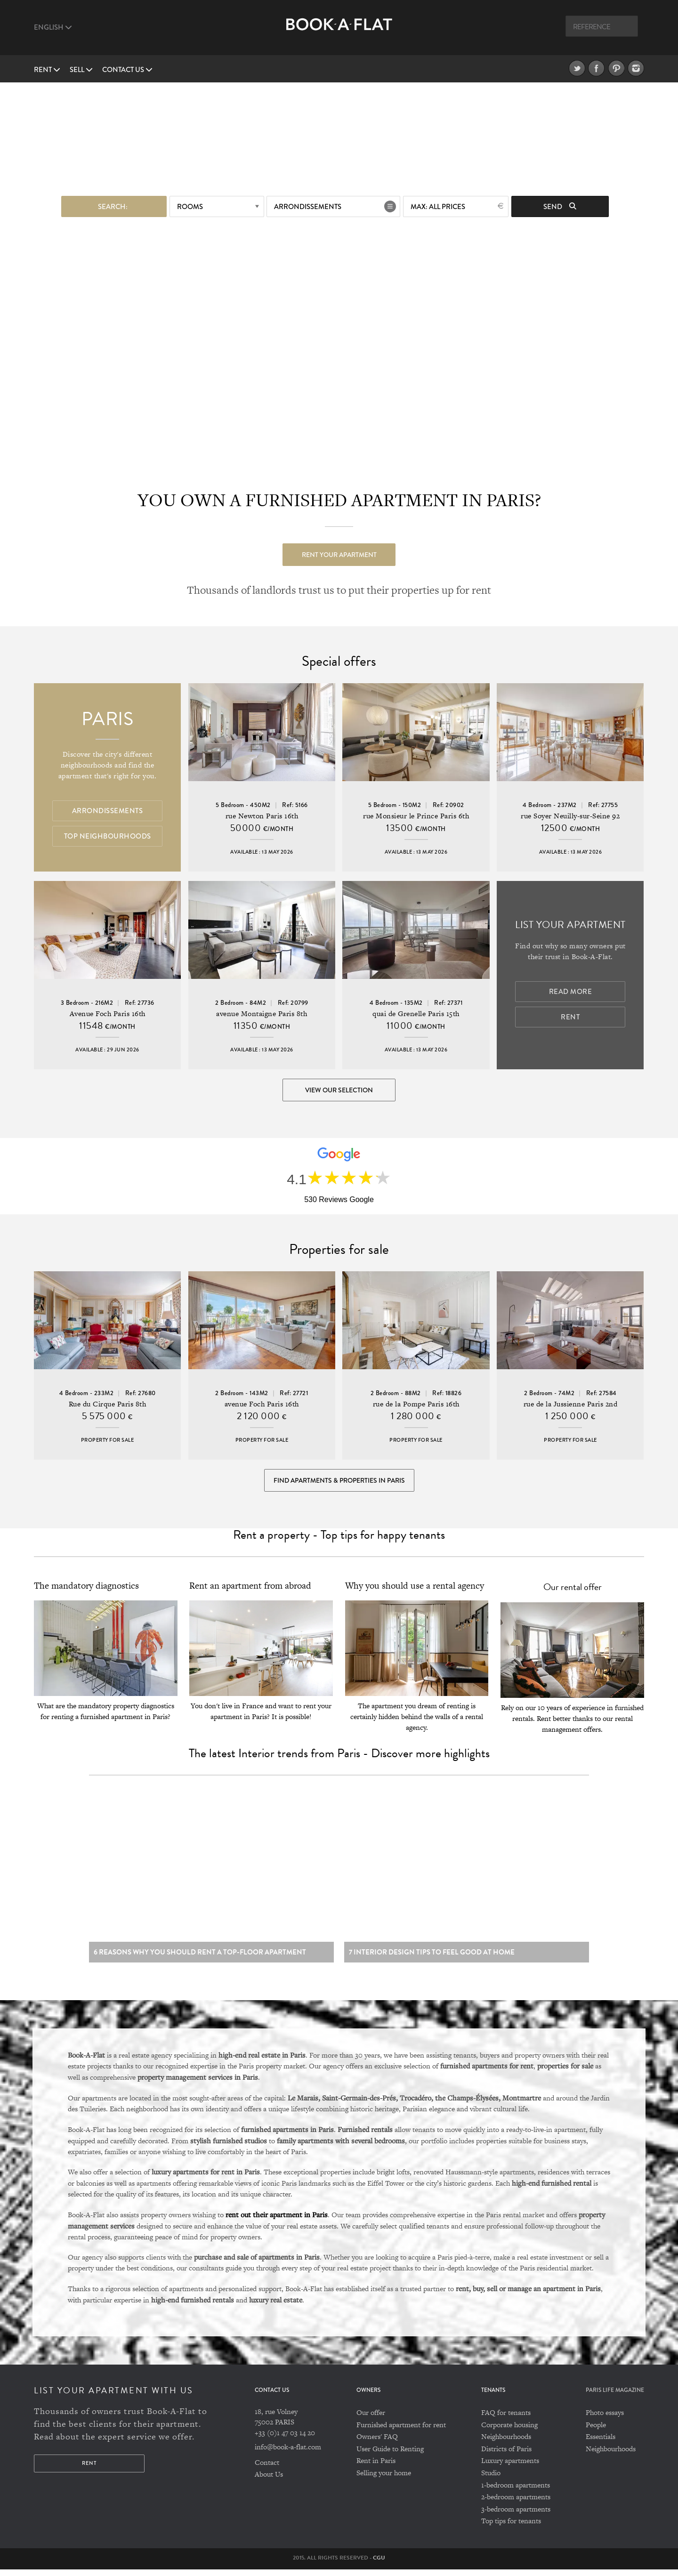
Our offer (370, 2419)
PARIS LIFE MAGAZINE (615, 2397)
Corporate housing (509, 2431)
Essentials (600, 2443)
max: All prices (438, 206)
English (53, 27)
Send (559, 206)
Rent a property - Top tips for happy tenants (339, 1538)
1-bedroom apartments (515, 2491)
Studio (490, 2479)
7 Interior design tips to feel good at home (432, 1958)
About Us (269, 2481)
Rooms (190, 206)
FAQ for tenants (506, 2419)
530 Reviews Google (339, 1200)
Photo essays (605, 2419)
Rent (47, 70)
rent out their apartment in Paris (277, 2221)
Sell (81, 70)
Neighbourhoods (506, 2443)
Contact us (127, 70)
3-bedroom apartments (515, 2515)
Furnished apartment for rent (401, 2431)
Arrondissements (307, 206)
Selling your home (383, 2479)
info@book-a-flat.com (288, 2453)
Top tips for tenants (511, 2527)
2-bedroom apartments (515, 2503)
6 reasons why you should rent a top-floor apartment (200, 1958)
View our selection (339, 1090)
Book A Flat (339, 31)
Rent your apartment (339, 554)
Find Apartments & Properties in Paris (339, 1482)
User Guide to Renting (390, 2455)
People (596, 2431)
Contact (267, 2468)
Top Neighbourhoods (107, 836)
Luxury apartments (510, 2467)
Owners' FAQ (377, 2443)
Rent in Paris (376, 2467)
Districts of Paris (506, 2455)
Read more (570, 992)
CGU (379, 2564)
